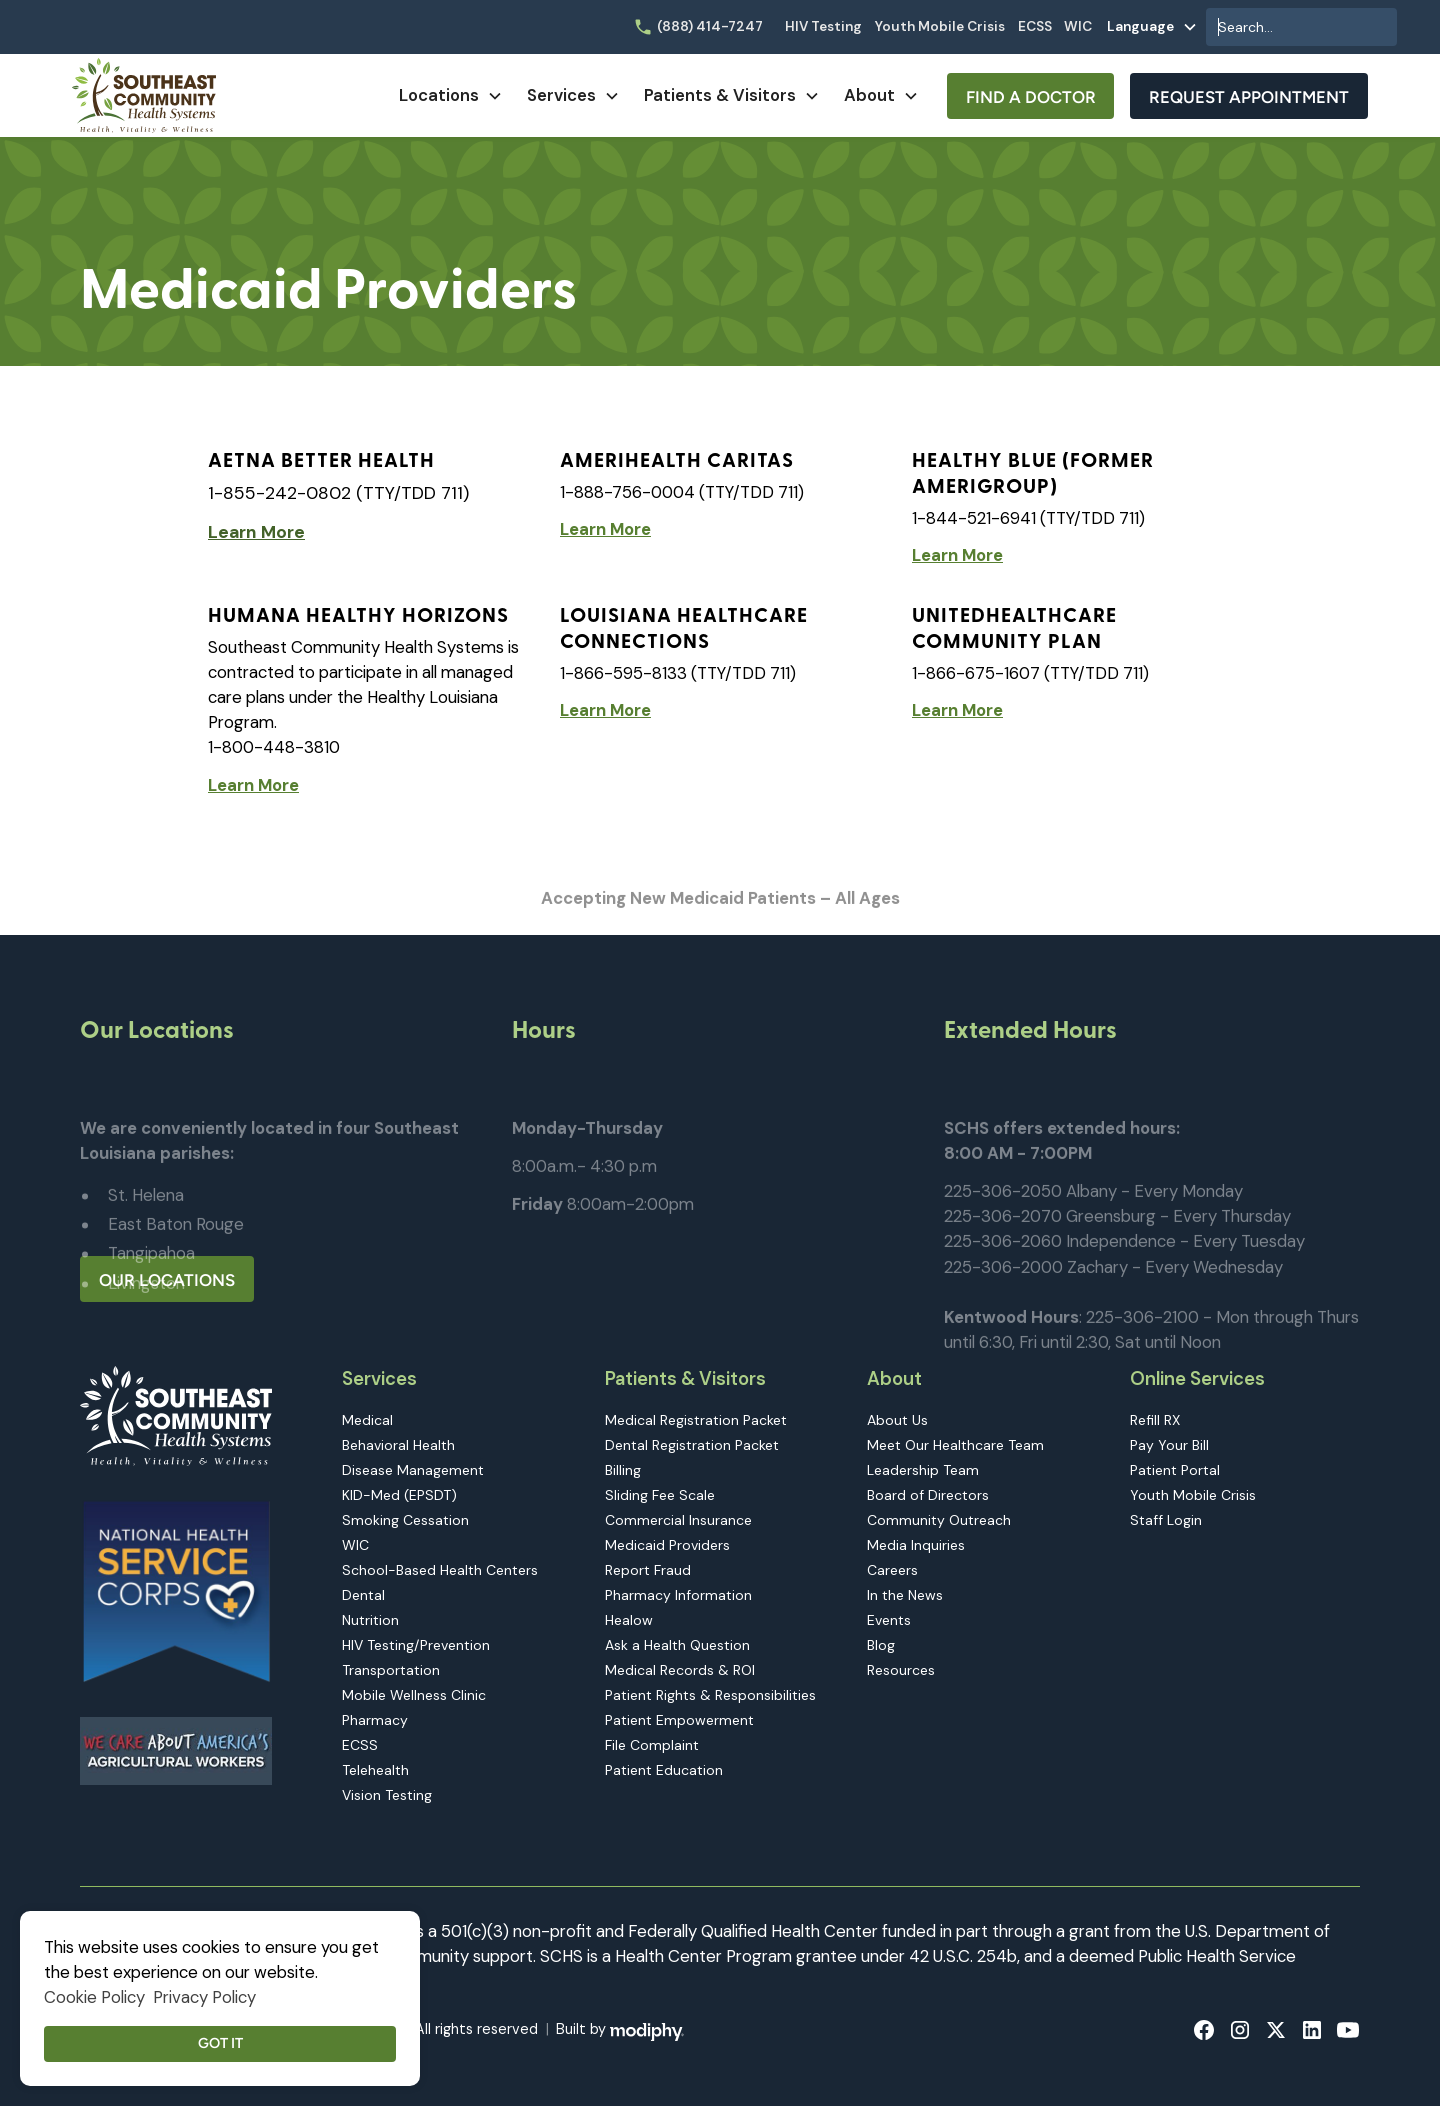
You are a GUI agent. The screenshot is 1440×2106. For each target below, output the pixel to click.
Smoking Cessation (405, 1520)
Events (889, 1620)
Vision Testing (387, 1795)
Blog (881, 1645)
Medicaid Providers (667, 1545)
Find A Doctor (1031, 97)
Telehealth (375, 1770)
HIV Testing (823, 26)
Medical (367, 1420)
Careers (892, 1570)
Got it (220, 2043)
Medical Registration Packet (696, 1420)
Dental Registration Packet (692, 1445)
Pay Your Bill (1169, 1445)
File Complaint (652, 1745)
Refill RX (1155, 1420)
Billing (623, 1470)
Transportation (391, 1670)
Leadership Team (923, 1470)
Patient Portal (1175, 1470)
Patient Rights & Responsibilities (710, 1695)
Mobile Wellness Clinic (414, 1695)
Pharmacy (375, 1720)
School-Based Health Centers (440, 1570)
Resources (901, 1670)
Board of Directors (928, 1495)
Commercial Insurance (678, 1520)
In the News (905, 1595)
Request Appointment (1249, 97)
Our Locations (167, 1280)
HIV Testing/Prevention (416, 1645)
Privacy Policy (204, 1997)
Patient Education (664, 1770)
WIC (1078, 26)
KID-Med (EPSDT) (399, 1495)
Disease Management (413, 1470)
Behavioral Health (398, 1445)
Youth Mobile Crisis (940, 26)
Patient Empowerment (679, 1720)
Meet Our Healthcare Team (955, 1445)
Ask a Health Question (677, 1645)
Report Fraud (648, 1570)
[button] (1152, 27)
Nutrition (370, 1620)
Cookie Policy (94, 1997)
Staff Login (1166, 1520)
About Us (897, 1420)
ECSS (1035, 26)
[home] (144, 95)
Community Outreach (939, 1520)
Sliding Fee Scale (660, 1495)
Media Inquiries (916, 1545)
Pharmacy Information (678, 1595)
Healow (629, 1620)
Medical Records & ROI (680, 1670)
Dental (363, 1595)
